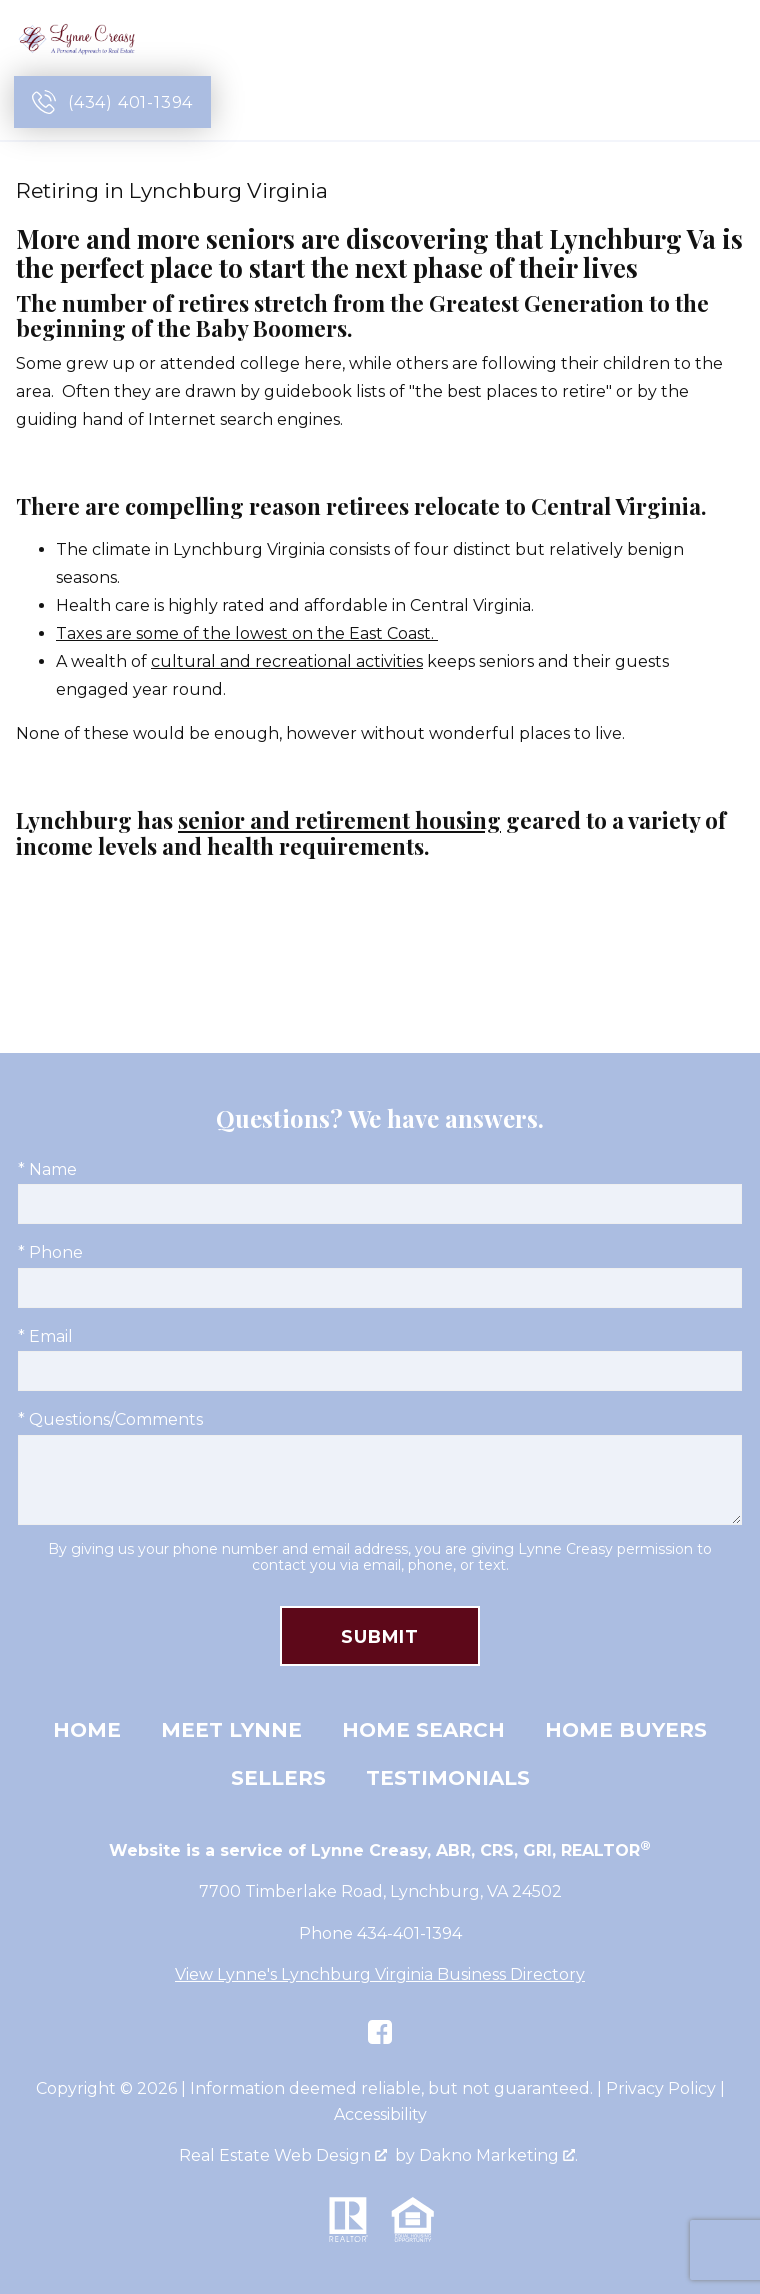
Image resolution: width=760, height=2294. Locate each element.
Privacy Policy (661, 2088)
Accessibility (380, 2114)
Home (87, 1730)
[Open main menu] (722, 102)
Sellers (278, 1778)
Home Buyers (626, 1730)
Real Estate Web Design (283, 2155)
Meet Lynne (231, 1730)
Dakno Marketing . (498, 2155)
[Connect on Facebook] (380, 2032)
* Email (45, 1336)
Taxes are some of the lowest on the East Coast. (247, 633)
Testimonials (448, 1778)
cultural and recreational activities (287, 661)
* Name (47, 1169)
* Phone (50, 1252)
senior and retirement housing (339, 820)
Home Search (423, 1730)
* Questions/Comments (110, 1419)
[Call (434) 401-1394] (112, 102)
